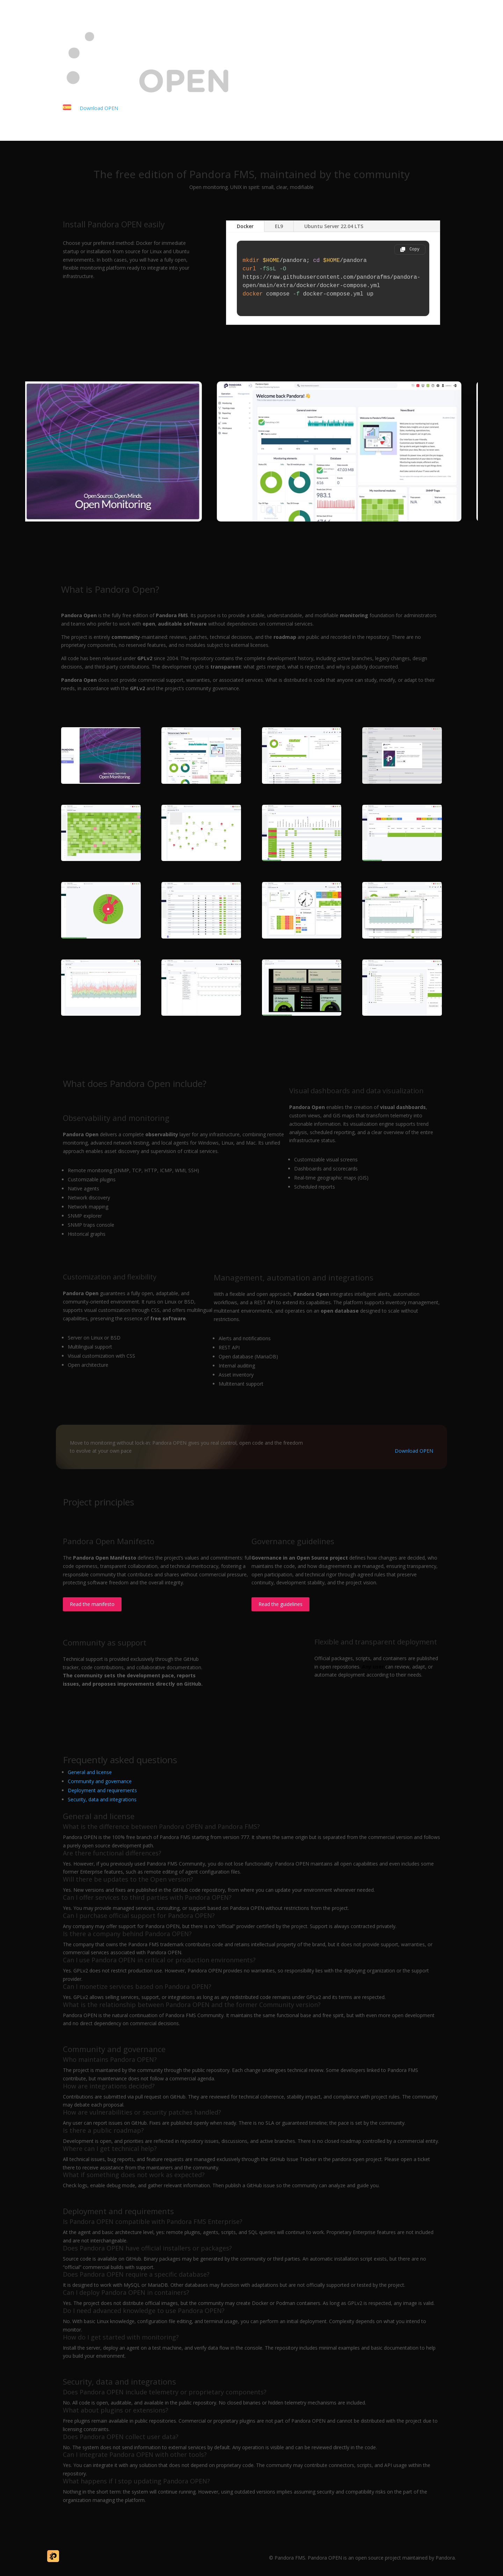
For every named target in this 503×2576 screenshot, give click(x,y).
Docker (245, 226)
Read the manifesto (92, 1604)
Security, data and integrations (102, 1799)
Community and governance (100, 1781)
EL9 (279, 226)
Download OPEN (99, 108)
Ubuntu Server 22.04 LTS (333, 226)
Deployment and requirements (102, 1790)
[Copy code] (409, 250)
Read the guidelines (280, 1604)
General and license (90, 1772)
